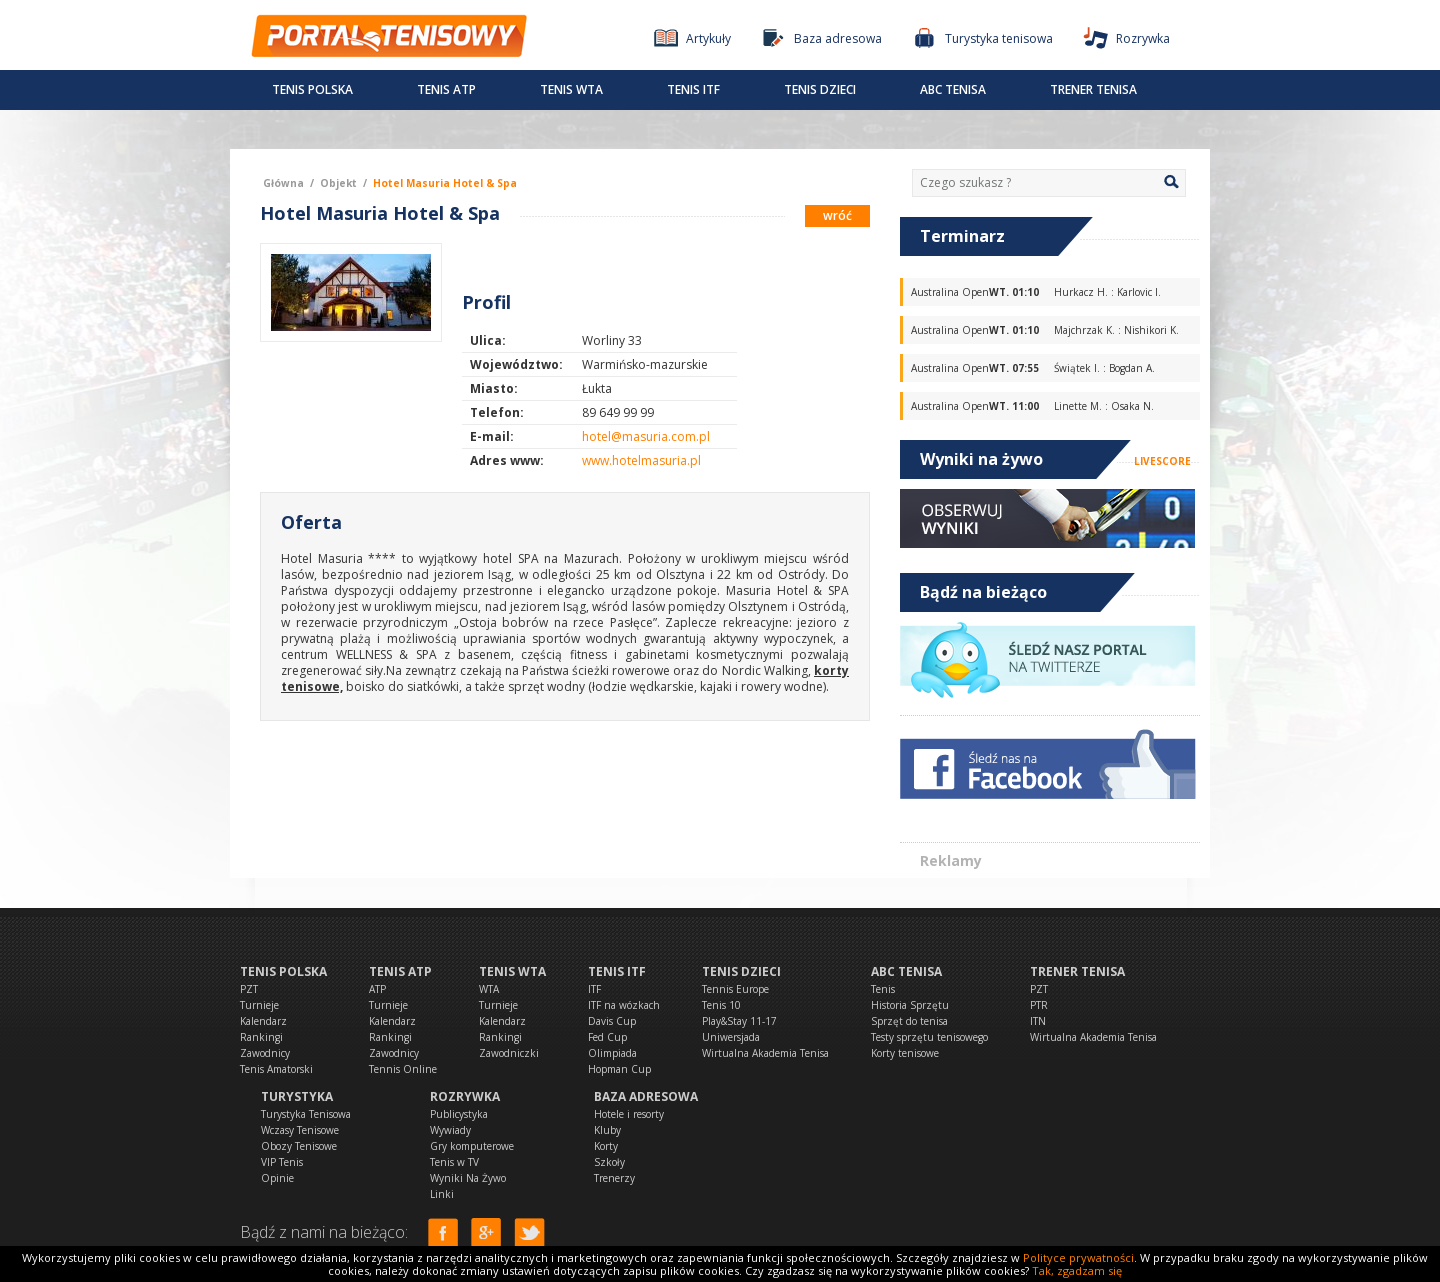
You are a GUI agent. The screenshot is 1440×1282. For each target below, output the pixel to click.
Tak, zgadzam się (1077, 1270)
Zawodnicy (265, 1053)
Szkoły (609, 1162)
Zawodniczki (509, 1053)
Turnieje (259, 1005)
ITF (594, 989)
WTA (489, 989)
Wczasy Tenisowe (300, 1130)
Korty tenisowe (905, 1053)
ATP (377, 989)
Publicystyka (459, 1114)
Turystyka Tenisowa (306, 1114)
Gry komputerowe (472, 1146)
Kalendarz (263, 1021)
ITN (1038, 1021)
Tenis (883, 989)
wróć (837, 215)
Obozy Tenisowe (299, 1146)
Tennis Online (403, 1069)
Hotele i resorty (629, 1114)
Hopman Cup (619, 1069)
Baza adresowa (646, 1096)
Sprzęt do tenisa (909, 1021)
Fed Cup (607, 1037)
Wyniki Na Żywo (468, 1178)
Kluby (607, 1130)
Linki (442, 1194)
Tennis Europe (735, 989)
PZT (249, 989)
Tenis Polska (312, 89)
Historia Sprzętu (910, 1005)
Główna (283, 183)
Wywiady (450, 1130)
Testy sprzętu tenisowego (929, 1037)
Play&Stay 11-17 (739, 1021)
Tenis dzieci (820, 89)
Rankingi (261, 1037)
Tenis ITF (693, 89)
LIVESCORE (1162, 461)
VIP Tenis (282, 1162)
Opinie (277, 1178)
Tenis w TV (454, 1162)
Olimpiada (612, 1053)
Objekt (338, 183)
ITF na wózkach (624, 1005)
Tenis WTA (571, 89)
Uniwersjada (731, 1037)
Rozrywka (465, 1096)
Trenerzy (614, 1178)
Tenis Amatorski (276, 1069)
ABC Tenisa (953, 89)
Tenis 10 (721, 1005)
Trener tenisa (1093, 89)
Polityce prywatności (1078, 1257)
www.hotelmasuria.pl (641, 460)
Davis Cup (612, 1021)
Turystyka (297, 1096)
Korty (606, 1146)
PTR (1039, 1005)
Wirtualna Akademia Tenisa (765, 1053)
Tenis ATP (446, 89)
